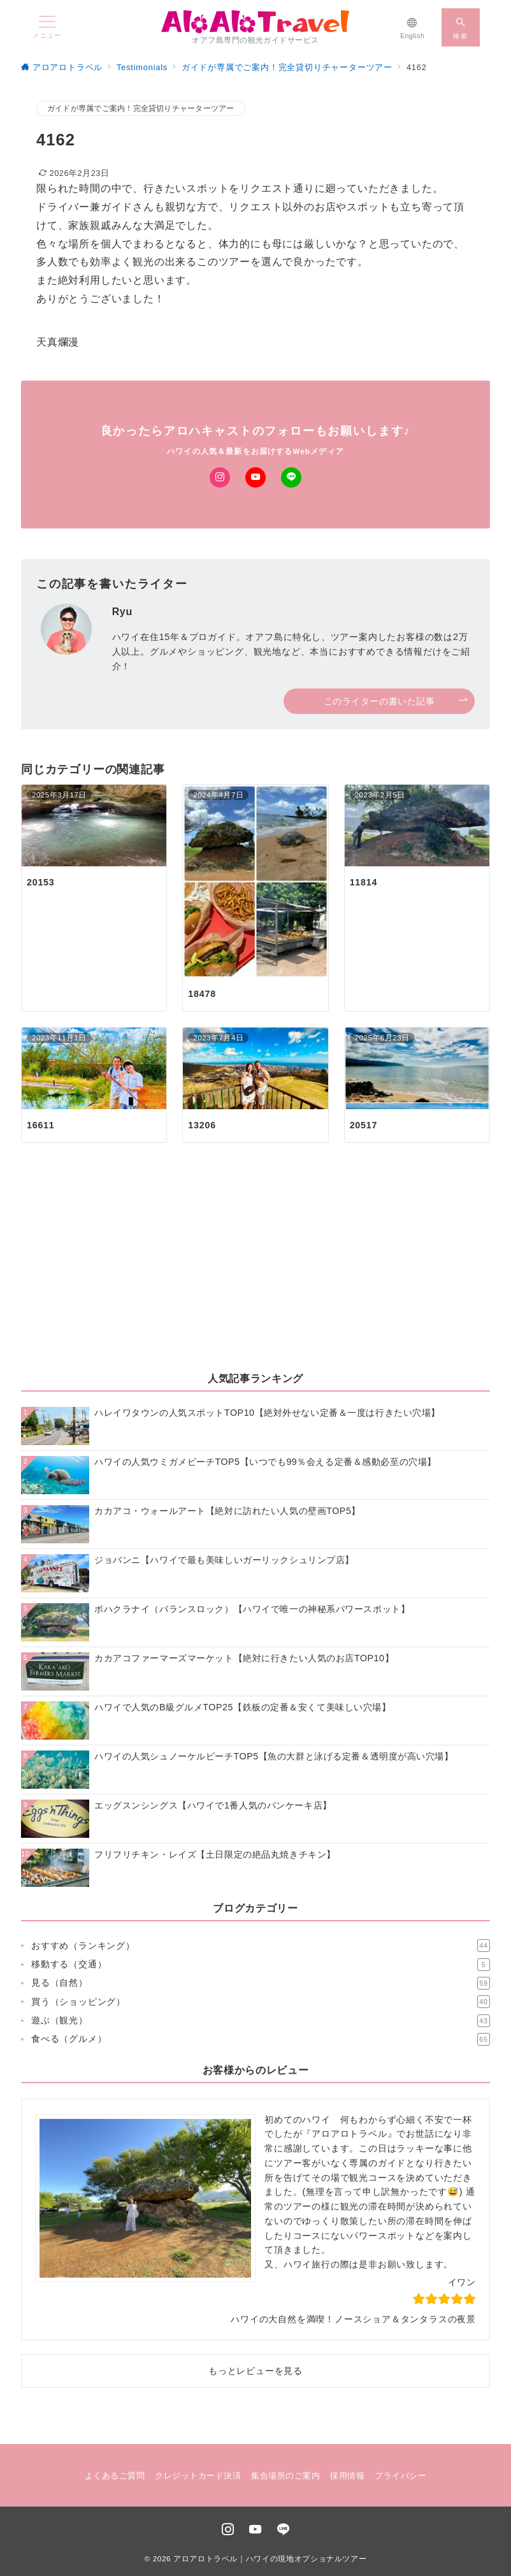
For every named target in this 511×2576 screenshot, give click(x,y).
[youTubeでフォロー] (255, 2530)
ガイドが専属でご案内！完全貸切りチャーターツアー (140, 108)
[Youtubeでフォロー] (255, 477)
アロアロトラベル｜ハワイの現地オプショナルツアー (269, 2558)
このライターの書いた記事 (396, 701)
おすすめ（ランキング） (260, 1945)
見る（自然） (260, 1983)
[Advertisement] (255, 1268)
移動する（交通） (260, 1964)
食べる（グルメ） (260, 2039)
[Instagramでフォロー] (220, 477)
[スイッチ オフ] (460, 27)
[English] (412, 27)
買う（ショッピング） (260, 2001)
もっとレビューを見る (255, 2371)
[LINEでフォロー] (291, 477)
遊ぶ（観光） (260, 2020)
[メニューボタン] (47, 27)
